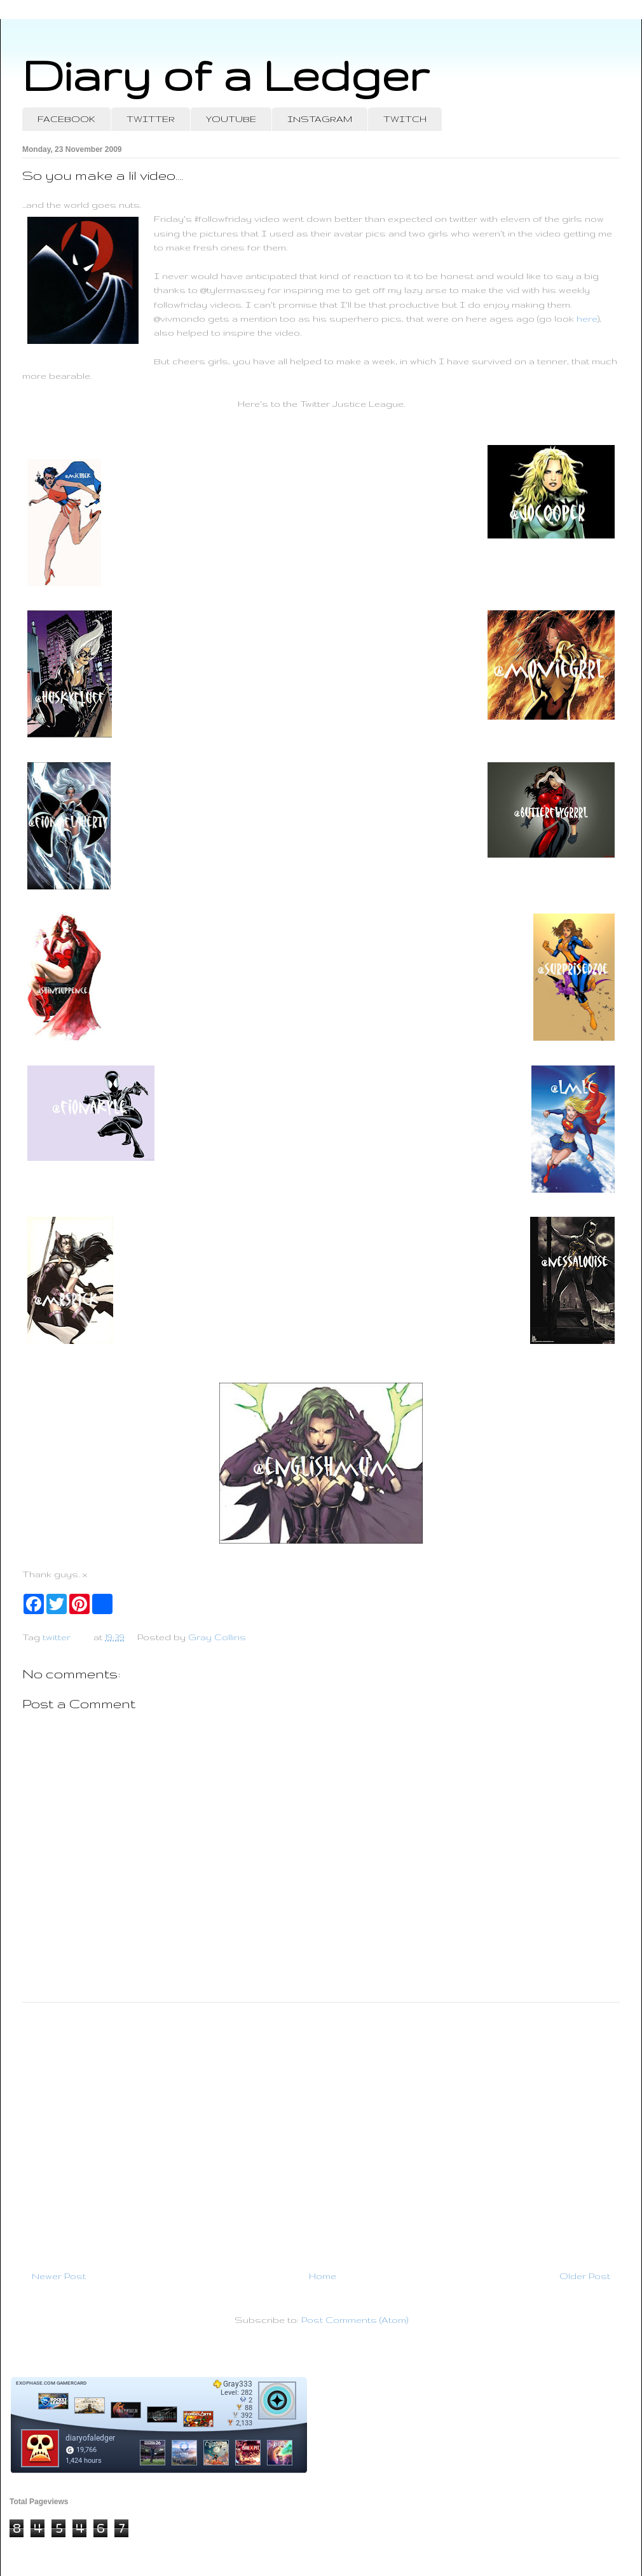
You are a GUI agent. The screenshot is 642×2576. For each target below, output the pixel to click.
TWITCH (405, 119)
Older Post (584, 2276)
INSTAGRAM (319, 119)
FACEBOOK (66, 119)
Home (322, 2276)
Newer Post (59, 2276)
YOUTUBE (231, 119)
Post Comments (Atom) (354, 2320)
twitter (57, 1637)
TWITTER (150, 119)
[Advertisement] (321, 2131)
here (587, 318)
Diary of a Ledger (225, 74)
